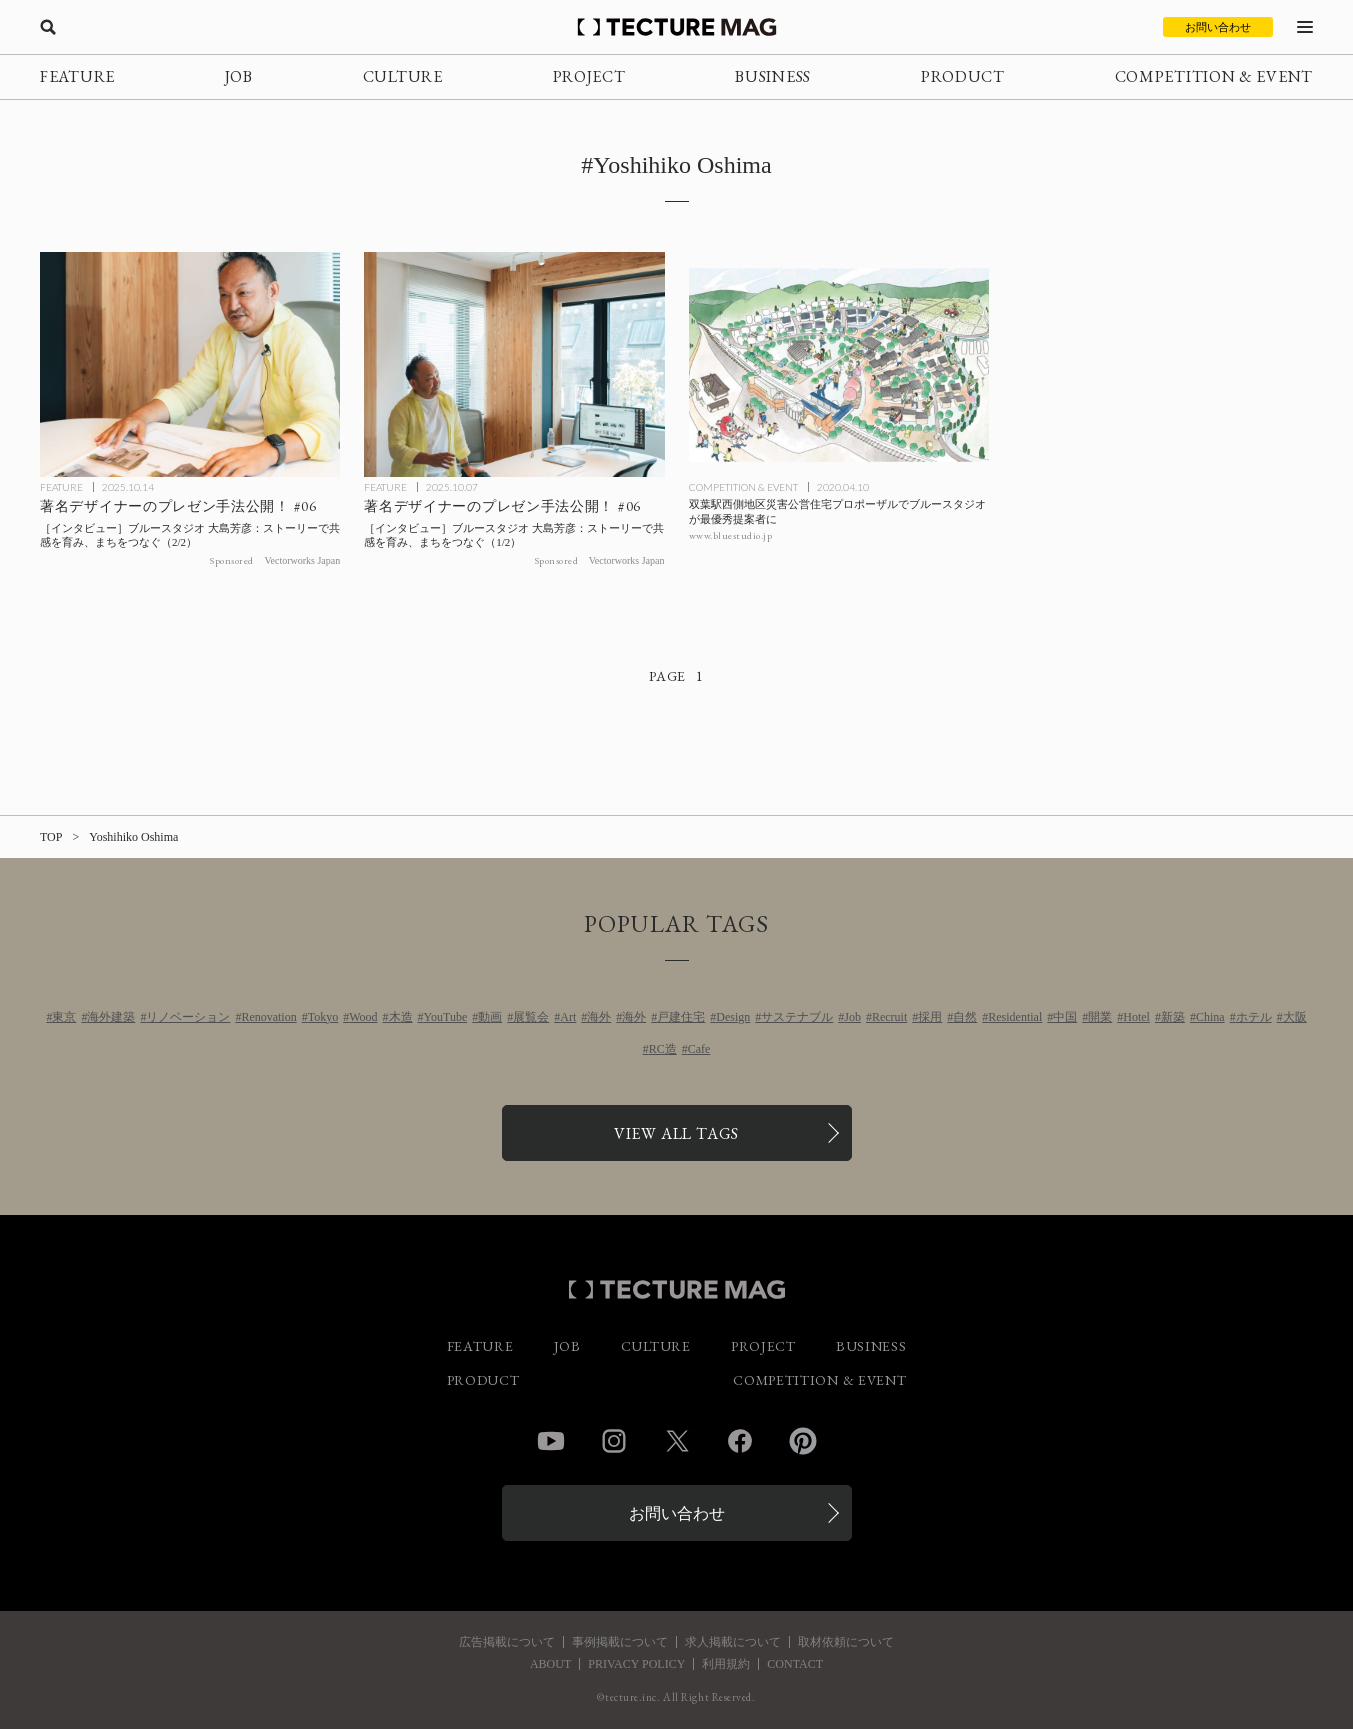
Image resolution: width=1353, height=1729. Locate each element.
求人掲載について (733, 1642)
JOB (239, 76)
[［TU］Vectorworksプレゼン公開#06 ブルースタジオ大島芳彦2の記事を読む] (190, 364)
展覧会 (531, 1017)
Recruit (889, 1017)
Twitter (677, 1441)
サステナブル (797, 1017)
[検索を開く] (48, 27)
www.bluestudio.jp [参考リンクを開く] (731, 535)
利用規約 (726, 1664)
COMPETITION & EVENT (1214, 76)
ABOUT (550, 1664)
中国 (1065, 1017)
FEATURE (77, 76)
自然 (965, 1017)
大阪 (1295, 1017)
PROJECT (589, 76)
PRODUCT (963, 76)
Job (852, 1017)
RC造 (663, 1049)
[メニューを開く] (1305, 27)
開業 (1100, 1017)
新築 (1173, 1017)
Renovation (268, 1017)
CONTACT (795, 1664)
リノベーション (188, 1017)
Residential (1015, 1017)
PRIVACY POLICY (636, 1664)
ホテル (1254, 1017)
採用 (930, 1017)
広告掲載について (507, 1642)
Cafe (699, 1049)
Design (733, 1017)
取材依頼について (846, 1642)
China (1210, 1017)
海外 (599, 1017)
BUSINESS (773, 76)
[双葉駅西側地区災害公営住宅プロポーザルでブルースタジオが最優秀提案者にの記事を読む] (839, 364)
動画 (490, 1017)
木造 (401, 1017)
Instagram (614, 1441)
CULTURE (403, 76)
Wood (363, 1017)
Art (568, 1017)
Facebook (740, 1441)
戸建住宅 (681, 1017)
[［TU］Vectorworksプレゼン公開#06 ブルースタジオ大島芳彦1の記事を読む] (514, 364)
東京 (64, 1017)
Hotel (1136, 1017)
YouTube (446, 1017)
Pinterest (803, 1441)
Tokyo (323, 1017)
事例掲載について (620, 1642)
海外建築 (111, 1017)
